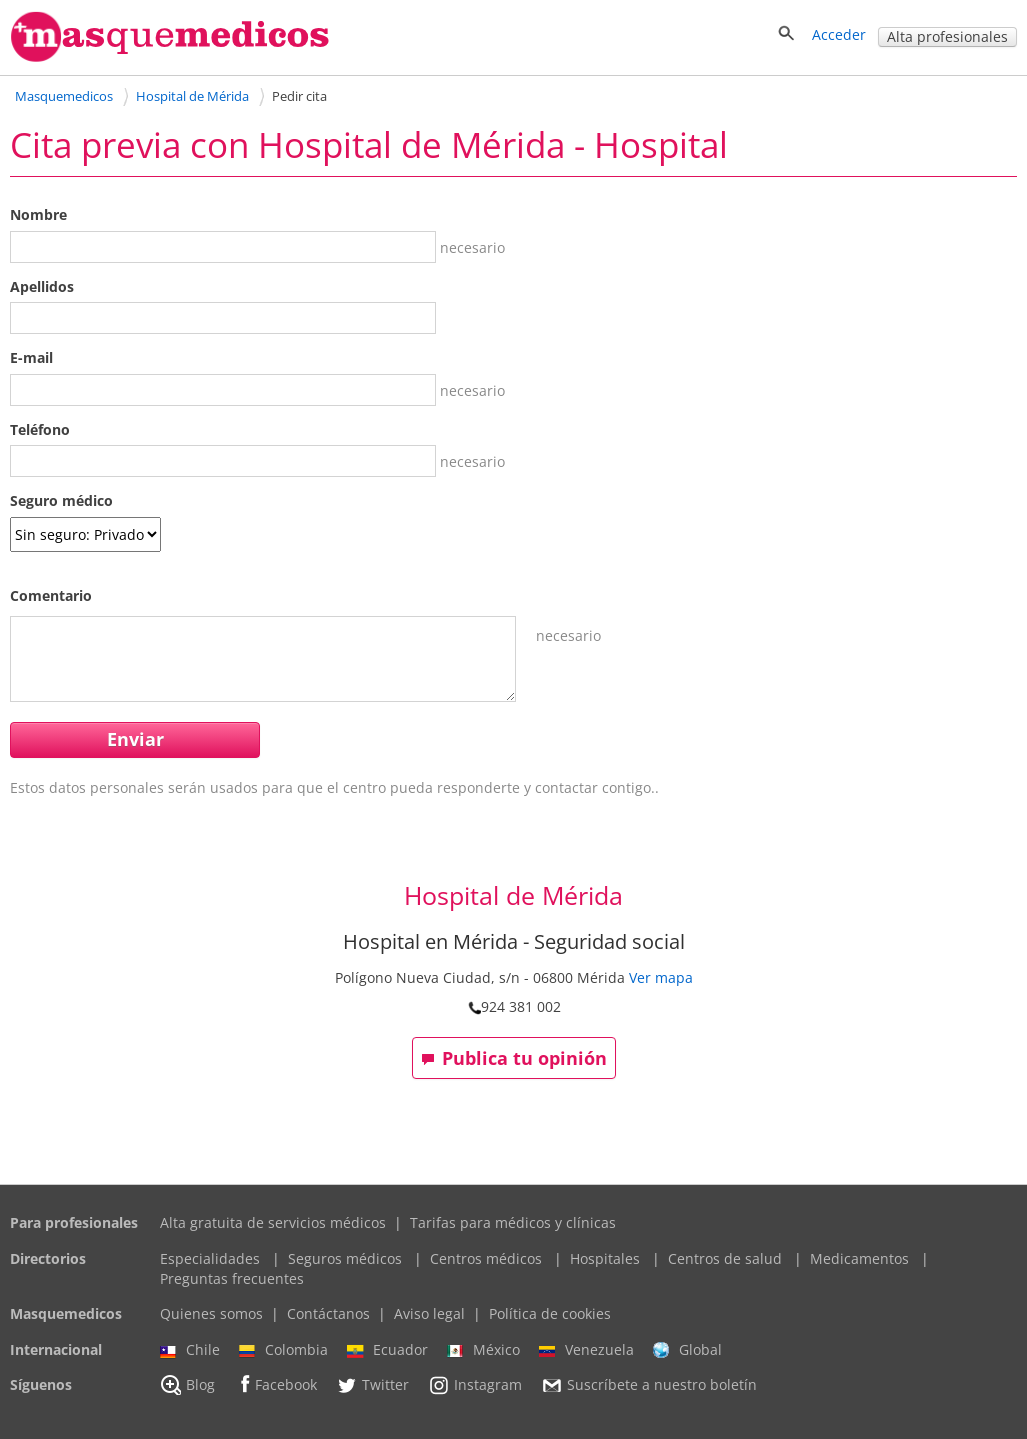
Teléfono (40, 429)
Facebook (275, 1384)
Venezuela (586, 1350)
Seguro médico (61, 500)
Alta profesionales (947, 36)
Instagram (475, 1385)
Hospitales (605, 1258)
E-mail (31, 357)
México (483, 1350)
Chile (190, 1350)
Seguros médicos (345, 1258)
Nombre (38, 214)
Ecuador (387, 1350)
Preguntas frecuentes (232, 1278)
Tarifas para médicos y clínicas (513, 1222)
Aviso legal (429, 1313)
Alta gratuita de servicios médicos (273, 1222)
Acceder (839, 34)
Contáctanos (328, 1313)
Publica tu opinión (514, 1058)
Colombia (283, 1350)
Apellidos (42, 286)
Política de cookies (550, 1313)
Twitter (372, 1385)
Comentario (51, 595)
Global (687, 1350)
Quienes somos (211, 1313)
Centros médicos (486, 1258)
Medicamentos (859, 1258)
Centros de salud (725, 1258)
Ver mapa (661, 977)
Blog (187, 1385)
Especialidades (210, 1258)
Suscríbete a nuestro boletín (649, 1386)
